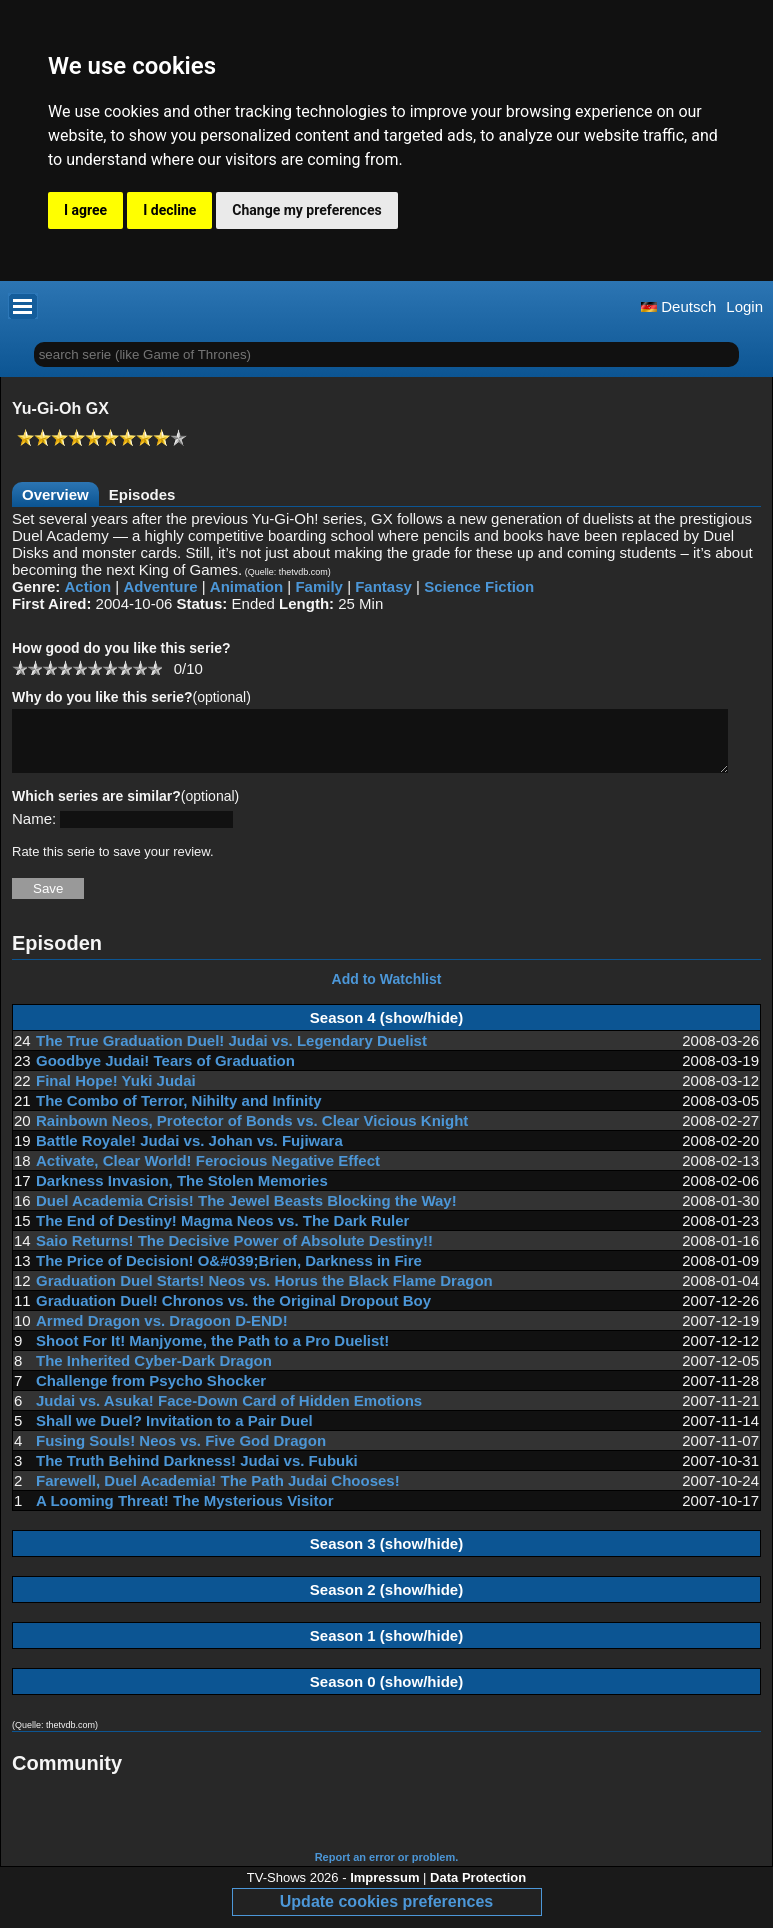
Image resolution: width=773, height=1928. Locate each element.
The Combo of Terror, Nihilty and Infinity (179, 1112)
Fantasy (383, 586)
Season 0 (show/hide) (386, 1693)
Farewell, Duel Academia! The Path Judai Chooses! (218, 1492)
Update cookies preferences (386, 1913)
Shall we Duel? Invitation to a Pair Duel (174, 1432)
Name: (34, 830)
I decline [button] (169, 210)
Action (88, 586)
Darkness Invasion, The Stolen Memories (182, 1192)
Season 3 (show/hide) (386, 1555)
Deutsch (678, 306)
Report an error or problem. (387, 1869)
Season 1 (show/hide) (386, 1647)
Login (744, 306)
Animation (246, 586)
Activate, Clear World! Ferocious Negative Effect (208, 1172)
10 (154, 667)
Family (319, 586)
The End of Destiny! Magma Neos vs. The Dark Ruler (222, 1232)
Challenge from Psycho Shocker (151, 1392)
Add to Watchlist (387, 991)
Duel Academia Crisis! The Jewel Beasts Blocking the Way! (246, 1212)
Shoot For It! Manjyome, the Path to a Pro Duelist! (212, 1352)
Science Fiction (479, 586)
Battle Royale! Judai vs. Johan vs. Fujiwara (189, 1152)
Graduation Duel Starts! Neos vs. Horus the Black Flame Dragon (264, 1292)
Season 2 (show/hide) (386, 1601)
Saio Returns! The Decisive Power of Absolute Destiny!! (234, 1252)
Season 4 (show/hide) (386, 1029)
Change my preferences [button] (306, 210)
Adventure (160, 586)
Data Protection (478, 1889)
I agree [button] (85, 210)
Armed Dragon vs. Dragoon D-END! (162, 1332)
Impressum (384, 1889)
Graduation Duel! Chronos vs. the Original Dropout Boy (233, 1312)
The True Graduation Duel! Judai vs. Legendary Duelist (231, 1052)
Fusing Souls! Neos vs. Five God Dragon (181, 1452)
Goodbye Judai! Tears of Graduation (165, 1072)
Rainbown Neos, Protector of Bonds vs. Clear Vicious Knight (252, 1132)
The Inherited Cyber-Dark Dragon (154, 1372)
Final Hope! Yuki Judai (116, 1092)
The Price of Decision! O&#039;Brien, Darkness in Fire (229, 1272)
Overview (55, 494)
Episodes (142, 494)
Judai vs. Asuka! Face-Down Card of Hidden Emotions (229, 1412)
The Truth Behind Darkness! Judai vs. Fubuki (197, 1472)
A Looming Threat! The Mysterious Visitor (185, 1512)
